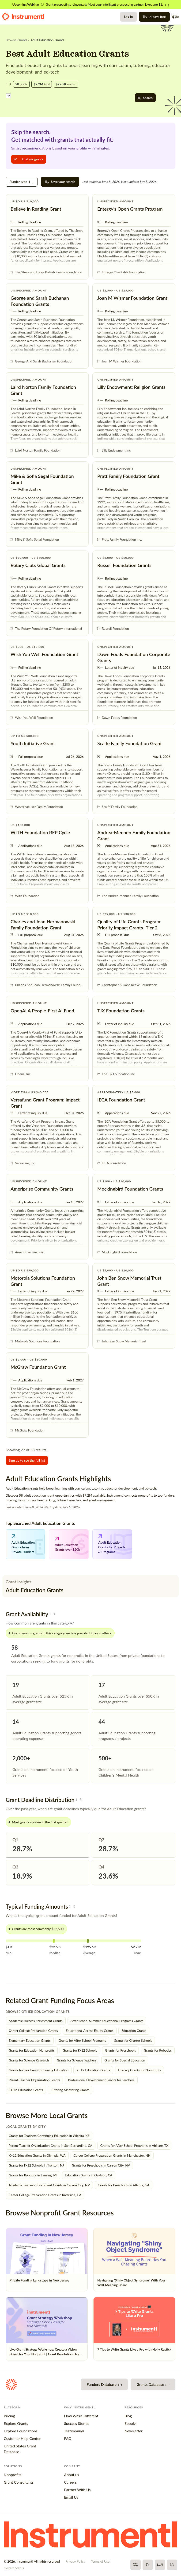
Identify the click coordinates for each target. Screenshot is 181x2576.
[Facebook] (135, 2565)
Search (145, 98)
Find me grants (28, 159)
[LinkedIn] (172, 2565)
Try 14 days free (154, 17)
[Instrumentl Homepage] (23, 16)
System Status (14, 2568)
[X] (148, 2565)
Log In (128, 17)
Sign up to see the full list (27, 1460)
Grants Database (153, 2384)
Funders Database (104, 2384)
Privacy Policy (75, 2561)
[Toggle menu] (175, 16)
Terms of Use (100, 2561)
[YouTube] (160, 2565)
